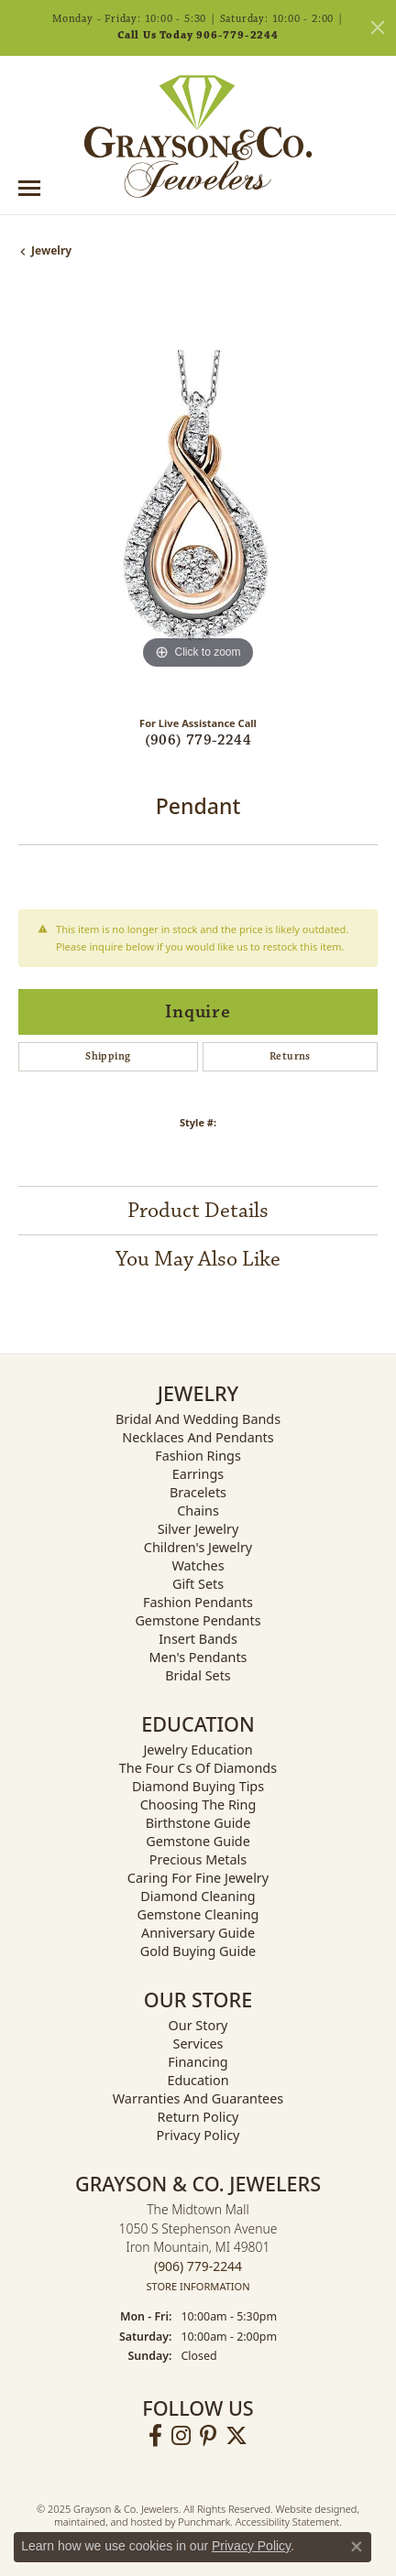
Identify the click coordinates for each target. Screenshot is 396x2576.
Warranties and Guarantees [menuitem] (198, 2098)
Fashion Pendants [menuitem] (198, 1602)
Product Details (198, 1210)
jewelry (51, 250)
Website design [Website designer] (311, 2509)
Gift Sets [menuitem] (198, 1583)
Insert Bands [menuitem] (198, 1638)
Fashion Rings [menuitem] (198, 1455)
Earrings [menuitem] (198, 1474)
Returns (290, 1056)
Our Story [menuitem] (198, 2025)
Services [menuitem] (198, 2043)
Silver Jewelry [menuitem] (198, 1529)
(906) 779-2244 (198, 740)
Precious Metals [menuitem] (198, 1859)
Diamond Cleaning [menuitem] (197, 1896)
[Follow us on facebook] (155, 2437)
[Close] (377, 27)
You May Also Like (198, 1259)
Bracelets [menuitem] (198, 1492)
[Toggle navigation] (29, 188)
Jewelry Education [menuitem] (197, 1749)
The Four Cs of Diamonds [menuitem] (198, 1768)
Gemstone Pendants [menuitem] (197, 1620)
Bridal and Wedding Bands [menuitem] (198, 1419)
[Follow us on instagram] (181, 2437)
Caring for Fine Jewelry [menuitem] (198, 1877)
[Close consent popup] (356, 2546)
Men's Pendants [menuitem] (198, 1657)
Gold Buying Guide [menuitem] (198, 1951)
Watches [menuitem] (197, 1565)
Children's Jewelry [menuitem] (198, 1547)
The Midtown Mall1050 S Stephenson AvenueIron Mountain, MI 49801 (198, 2248)
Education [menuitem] (197, 2080)
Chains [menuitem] (198, 1510)
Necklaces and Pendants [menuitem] (197, 1437)
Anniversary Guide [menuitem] (198, 1932)
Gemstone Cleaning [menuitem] (198, 1914)
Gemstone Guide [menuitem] (198, 1841)
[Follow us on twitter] (237, 2437)
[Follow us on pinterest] (208, 2437)
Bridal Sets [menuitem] (198, 1675)
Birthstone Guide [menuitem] (198, 1822)
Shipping (107, 1056)
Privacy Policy (251, 2545)
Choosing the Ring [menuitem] (198, 1804)
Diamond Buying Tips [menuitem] (198, 1786)
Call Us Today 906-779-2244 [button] (198, 35)
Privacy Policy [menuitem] (198, 2135)
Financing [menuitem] (197, 2062)
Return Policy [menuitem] (198, 2116)
